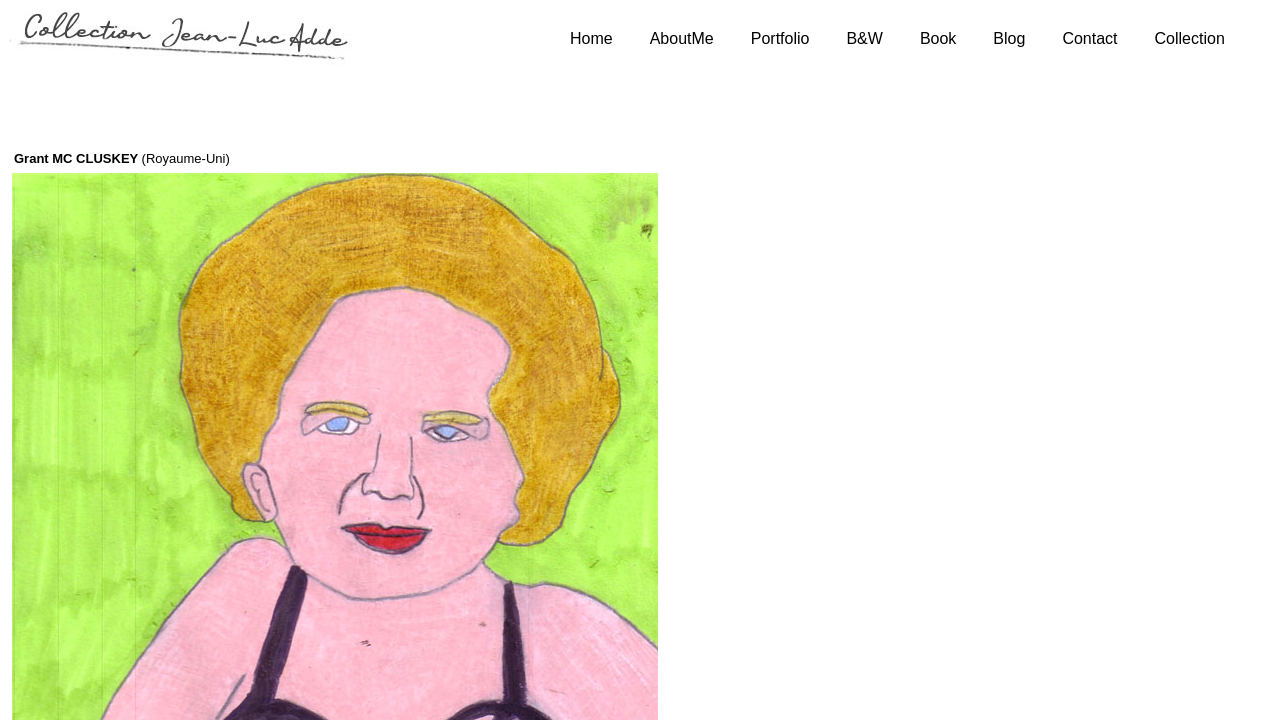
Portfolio (780, 38)
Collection (1190, 38)
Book (938, 38)
